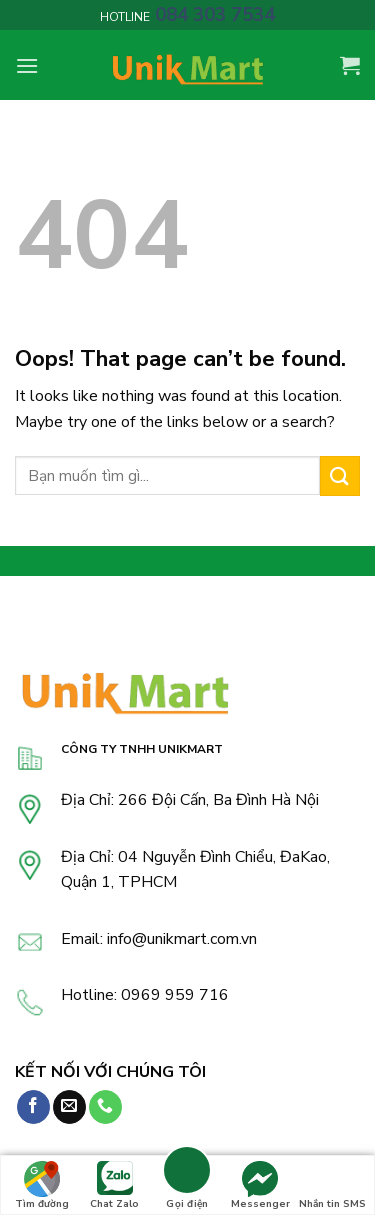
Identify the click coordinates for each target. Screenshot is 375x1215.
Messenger (260, 1186)
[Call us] (105, 1107)
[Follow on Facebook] (33, 1107)
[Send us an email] (69, 1107)
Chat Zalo (114, 1186)
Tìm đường (42, 1186)
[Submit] (340, 475)
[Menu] (27, 65)
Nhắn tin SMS (332, 1186)
